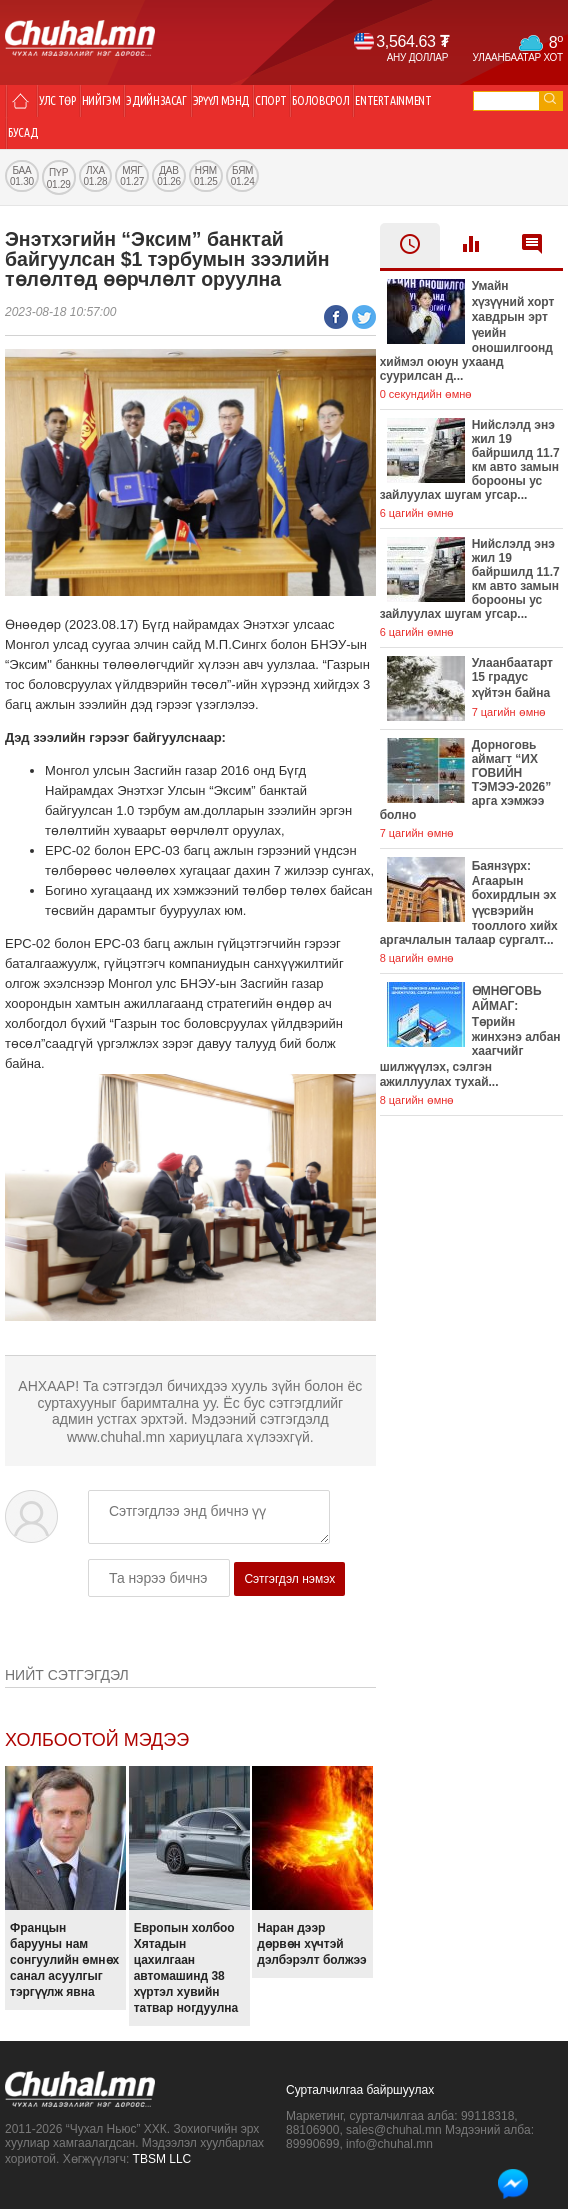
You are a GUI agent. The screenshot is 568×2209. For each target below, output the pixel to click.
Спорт (270, 100)
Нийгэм (101, 100)
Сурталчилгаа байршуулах (360, 2090)
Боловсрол (320, 100)
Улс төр (57, 100)
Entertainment (393, 100)
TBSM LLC (162, 2159)
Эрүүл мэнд (221, 100)
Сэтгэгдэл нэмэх (289, 1579)
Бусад (22, 132)
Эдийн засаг (156, 100)
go (550, 98)
